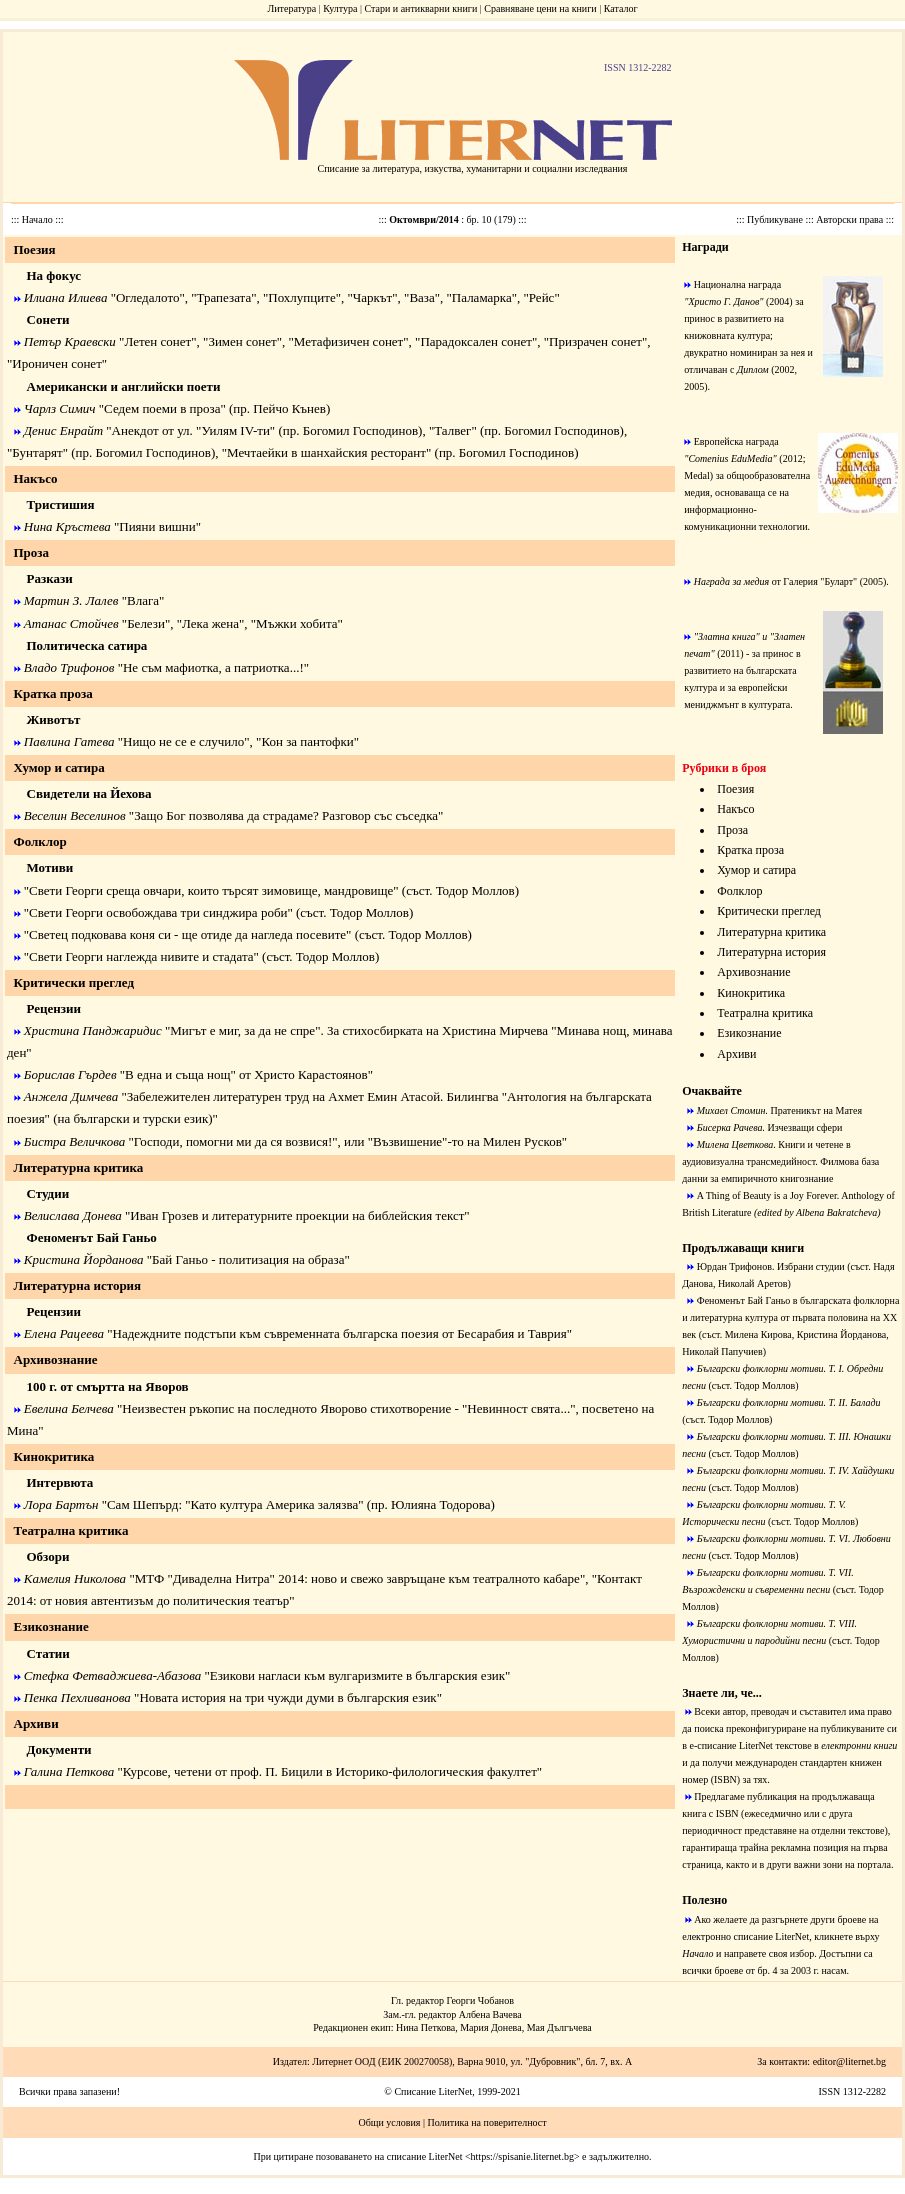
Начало (38, 219)
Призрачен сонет (595, 341)
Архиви (736, 1054)
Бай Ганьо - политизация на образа (248, 1259)
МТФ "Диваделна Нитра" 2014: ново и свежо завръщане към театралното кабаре (357, 1578)
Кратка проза (750, 850)
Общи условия (389, 2122)
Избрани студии (811, 1266)
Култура (340, 8)
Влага (143, 600)
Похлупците (301, 297)
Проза (732, 830)
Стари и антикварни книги (420, 8)
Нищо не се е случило (183, 741)
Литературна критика (771, 932)
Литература (291, 8)
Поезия (735, 789)
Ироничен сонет (57, 363)
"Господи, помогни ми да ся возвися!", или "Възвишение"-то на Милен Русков (343, 1141)
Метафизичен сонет (348, 341)
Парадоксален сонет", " (484, 341)
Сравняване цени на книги (540, 8)
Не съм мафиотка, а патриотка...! (213, 667)
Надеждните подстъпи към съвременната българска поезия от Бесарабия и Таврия (340, 1333)
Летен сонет (157, 341)
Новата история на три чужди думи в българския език (287, 1697)
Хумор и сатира (756, 870)
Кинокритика (751, 993)
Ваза (421, 297)
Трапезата (224, 297)
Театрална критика (765, 1013)
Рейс (542, 297)
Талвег (452, 430)
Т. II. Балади (855, 1402)
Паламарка (482, 297)
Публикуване (776, 219)
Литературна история (771, 952)
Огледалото (147, 297)
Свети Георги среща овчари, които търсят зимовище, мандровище (211, 890)
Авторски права (850, 219)
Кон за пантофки (307, 741)
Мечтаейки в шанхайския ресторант (326, 452)
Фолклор (739, 891)
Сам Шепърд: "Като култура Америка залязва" (235, 1504)
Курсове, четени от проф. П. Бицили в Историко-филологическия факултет (330, 1771)
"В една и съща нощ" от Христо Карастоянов (244, 1074)
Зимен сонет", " (250, 341)
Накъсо (735, 809)
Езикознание (749, 1033)
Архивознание (753, 972)
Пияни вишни (157, 526)
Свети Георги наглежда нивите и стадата (141, 956)
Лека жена (210, 623)
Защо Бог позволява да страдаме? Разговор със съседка (286, 815)
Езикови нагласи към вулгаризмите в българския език (357, 1675)
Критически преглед (769, 911)
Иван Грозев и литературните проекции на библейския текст (297, 1215)
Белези (146, 623)
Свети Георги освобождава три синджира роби (158, 912)
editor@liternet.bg (849, 2061)
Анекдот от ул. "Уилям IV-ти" (194, 430)
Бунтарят (37, 452)
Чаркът (372, 297)
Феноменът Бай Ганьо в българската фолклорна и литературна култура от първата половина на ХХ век (790, 1317)
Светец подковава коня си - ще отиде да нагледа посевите (187, 934)
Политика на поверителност (486, 2122)
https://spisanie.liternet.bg (522, 2156)
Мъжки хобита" (299, 623)
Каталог (621, 8)
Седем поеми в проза (162, 408)
